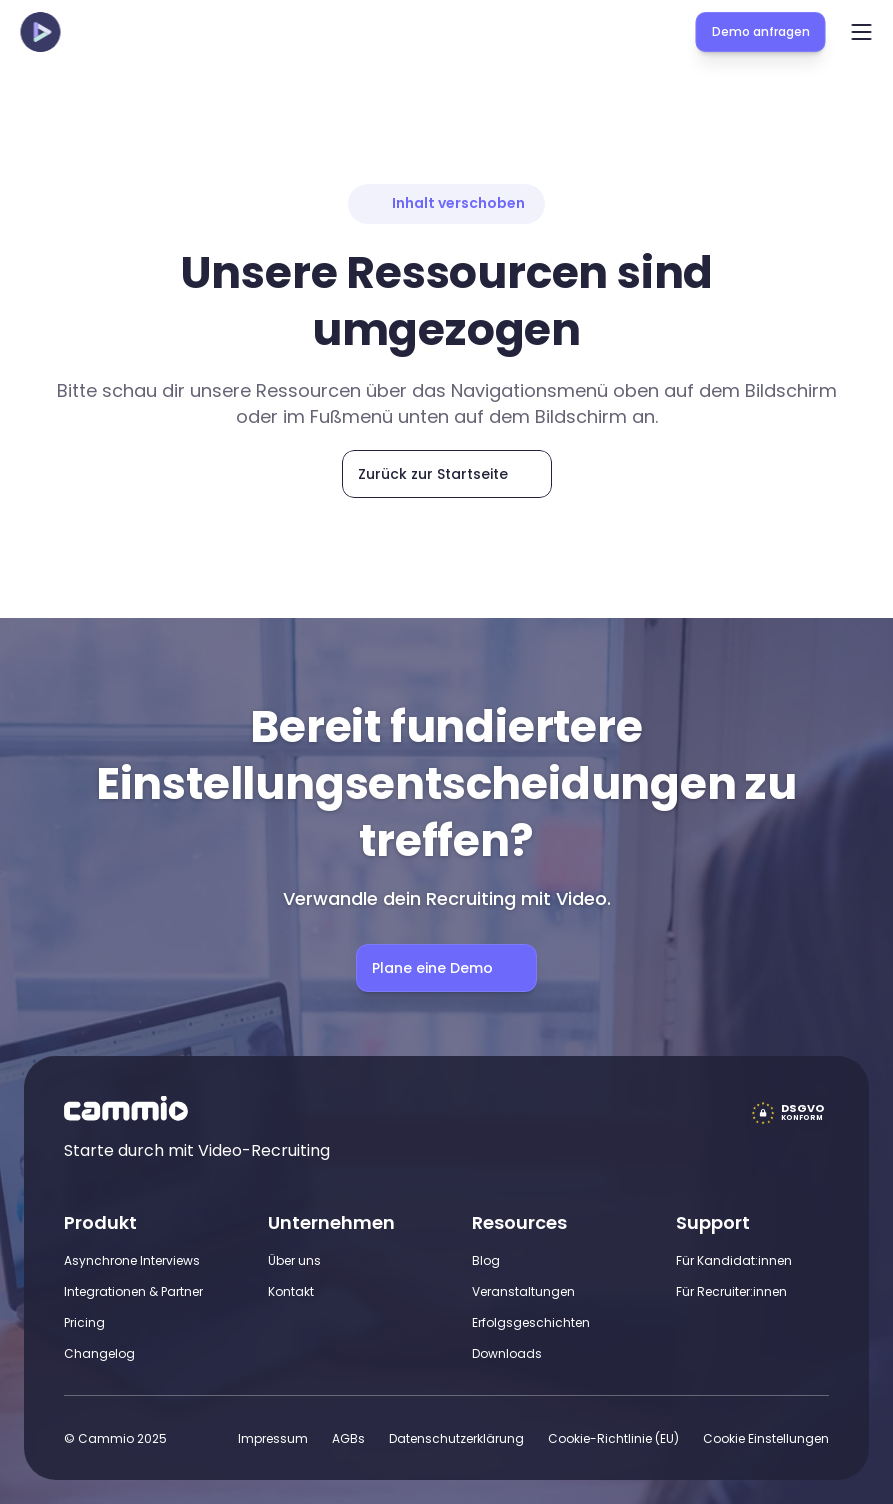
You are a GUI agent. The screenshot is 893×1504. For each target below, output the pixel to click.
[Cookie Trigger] (766, 1438)
